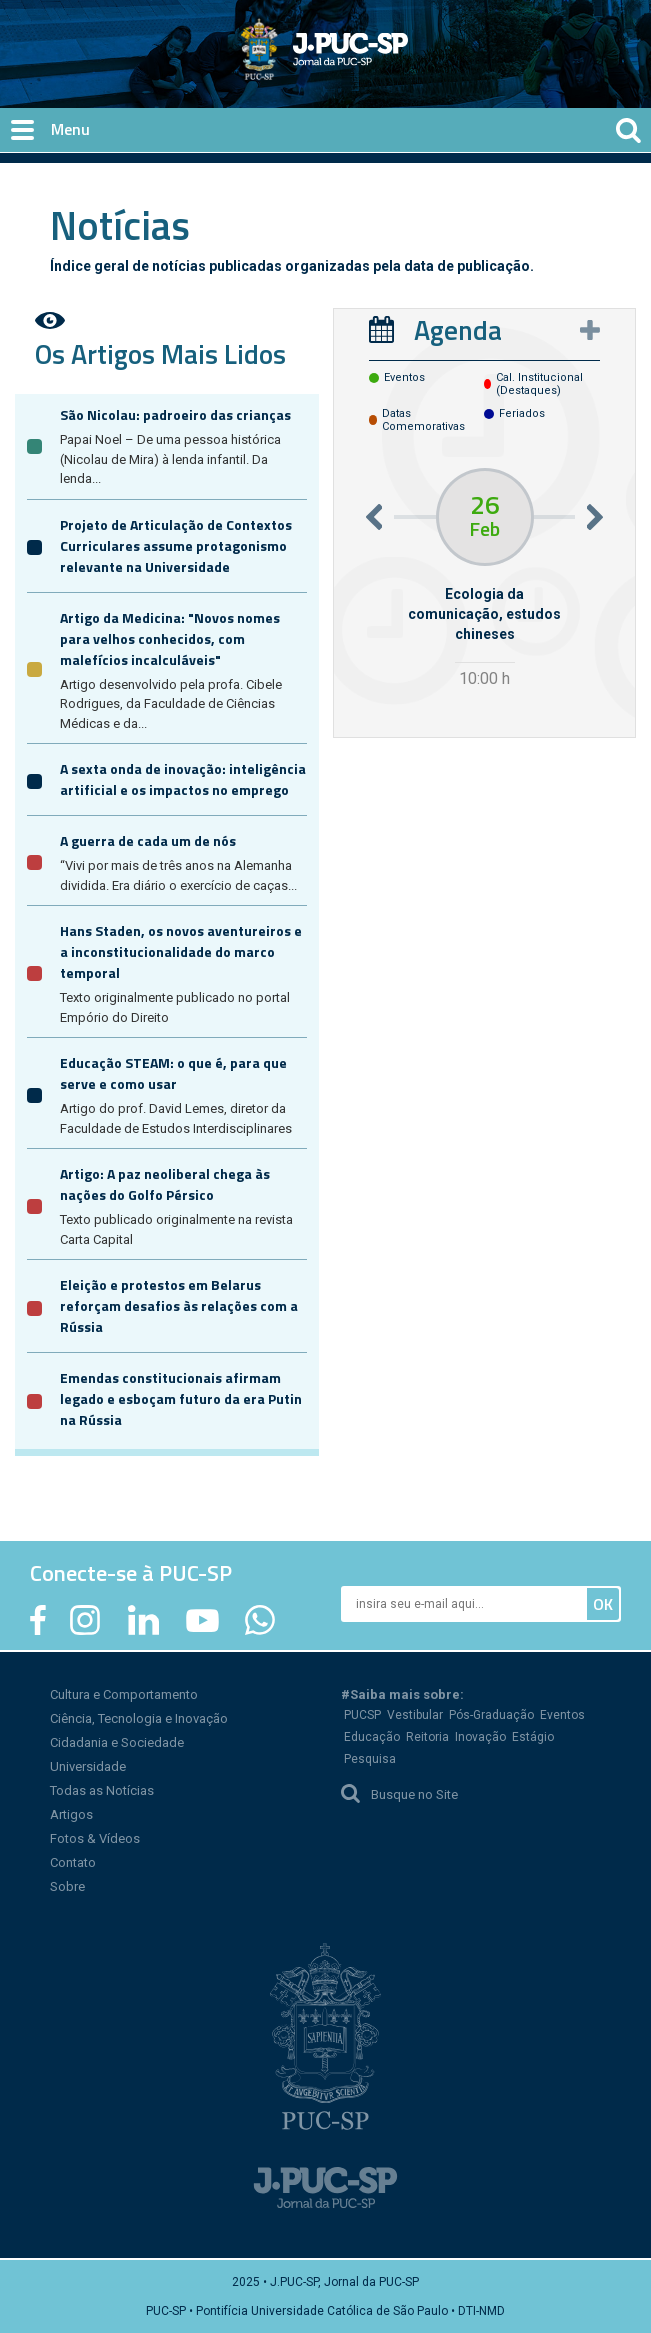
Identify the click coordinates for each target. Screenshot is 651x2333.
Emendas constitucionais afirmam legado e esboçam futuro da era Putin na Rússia (181, 1398)
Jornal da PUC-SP (399, 65)
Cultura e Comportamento (124, 1694)
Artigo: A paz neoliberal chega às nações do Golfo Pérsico (165, 1184)
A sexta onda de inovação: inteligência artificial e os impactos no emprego (183, 779)
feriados (522, 413)
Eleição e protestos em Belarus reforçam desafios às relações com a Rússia (179, 1305)
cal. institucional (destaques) (539, 384)
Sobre (67, 1886)
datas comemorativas (423, 420)
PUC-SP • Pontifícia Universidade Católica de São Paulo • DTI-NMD (325, 2311)
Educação (372, 1737)
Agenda (458, 329)
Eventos (562, 1715)
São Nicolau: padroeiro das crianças (175, 414)
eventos (404, 377)
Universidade (88, 1766)
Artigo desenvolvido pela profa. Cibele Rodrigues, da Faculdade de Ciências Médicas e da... (171, 704)
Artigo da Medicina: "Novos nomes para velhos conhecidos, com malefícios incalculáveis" (170, 638)
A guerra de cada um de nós (148, 840)
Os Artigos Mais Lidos (160, 353)
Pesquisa (370, 1759)
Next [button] (595, 516)
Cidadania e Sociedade (117, 1742)
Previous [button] (374, 516)
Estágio (533, 1737)
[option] (485, 580)
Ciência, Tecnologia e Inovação (139, 1718)
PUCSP (362, 1715)
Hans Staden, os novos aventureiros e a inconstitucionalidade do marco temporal (181, 951)
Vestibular (415, 1715)
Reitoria (427, 1737)
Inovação (480, 1737)
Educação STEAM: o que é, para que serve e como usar (173, 1073)
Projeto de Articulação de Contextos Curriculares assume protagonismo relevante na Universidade (176, 545)
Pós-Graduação (491, 1715)
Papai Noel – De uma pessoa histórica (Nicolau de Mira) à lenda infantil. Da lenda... (170, 459)
